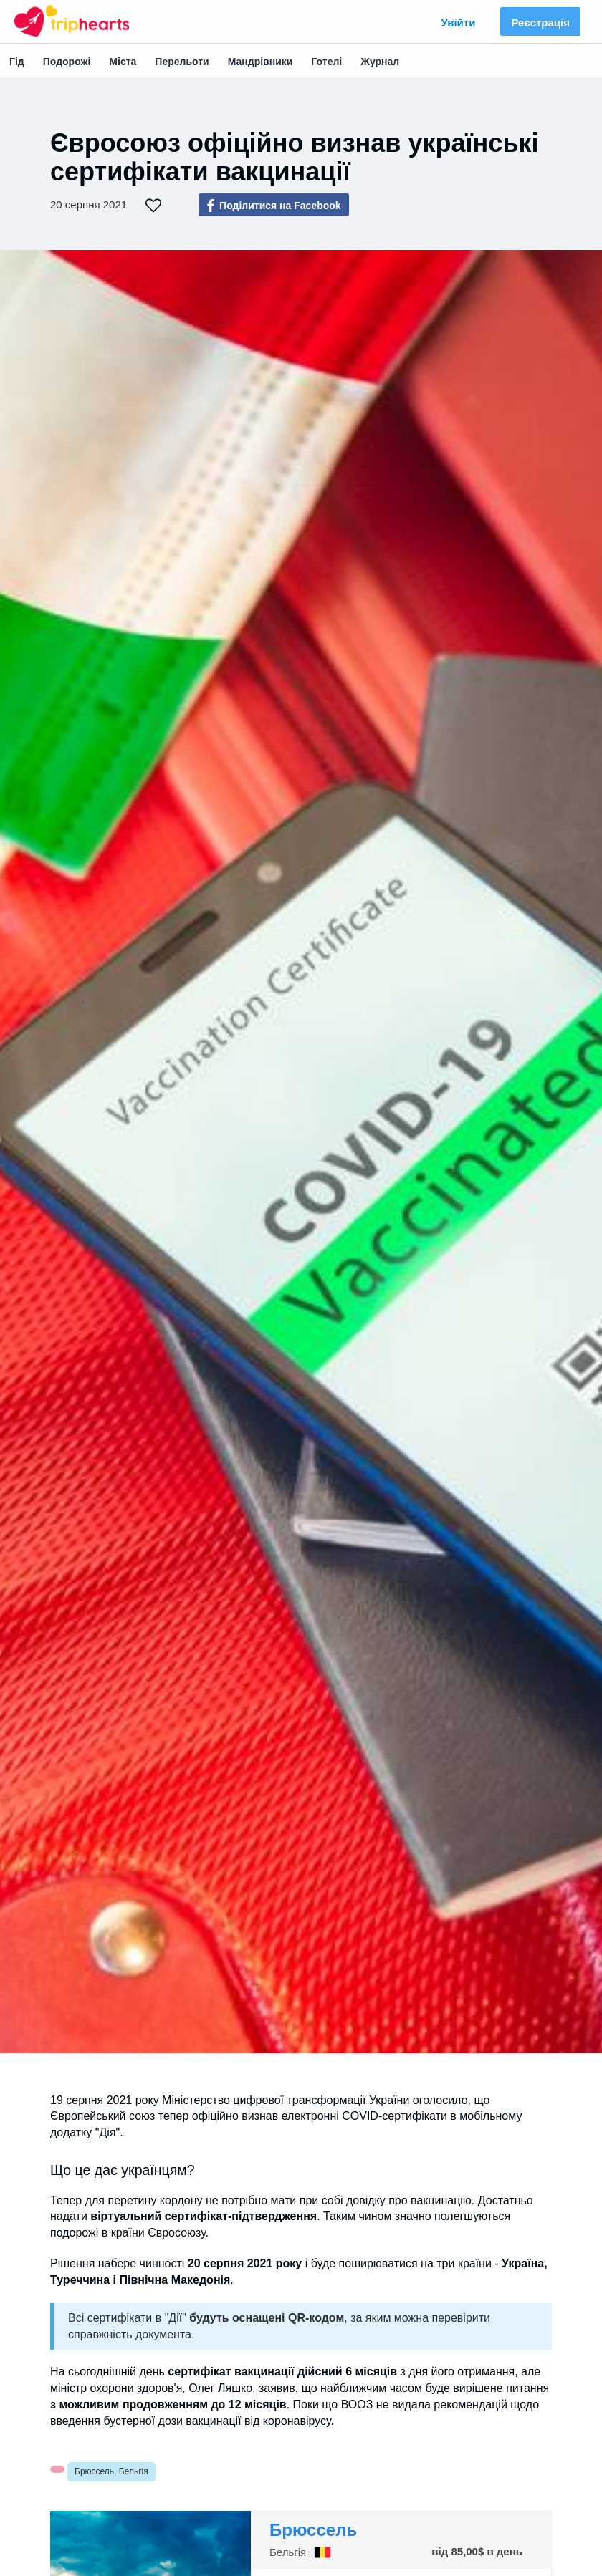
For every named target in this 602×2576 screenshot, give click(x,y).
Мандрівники (260, 61)
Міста (122, 61)
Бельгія (287, 2552)
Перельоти (182, 61)
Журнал (379, 61)
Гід (16, 61)
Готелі (326, 61)
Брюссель (313, 2529)
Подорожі (67, 61)
